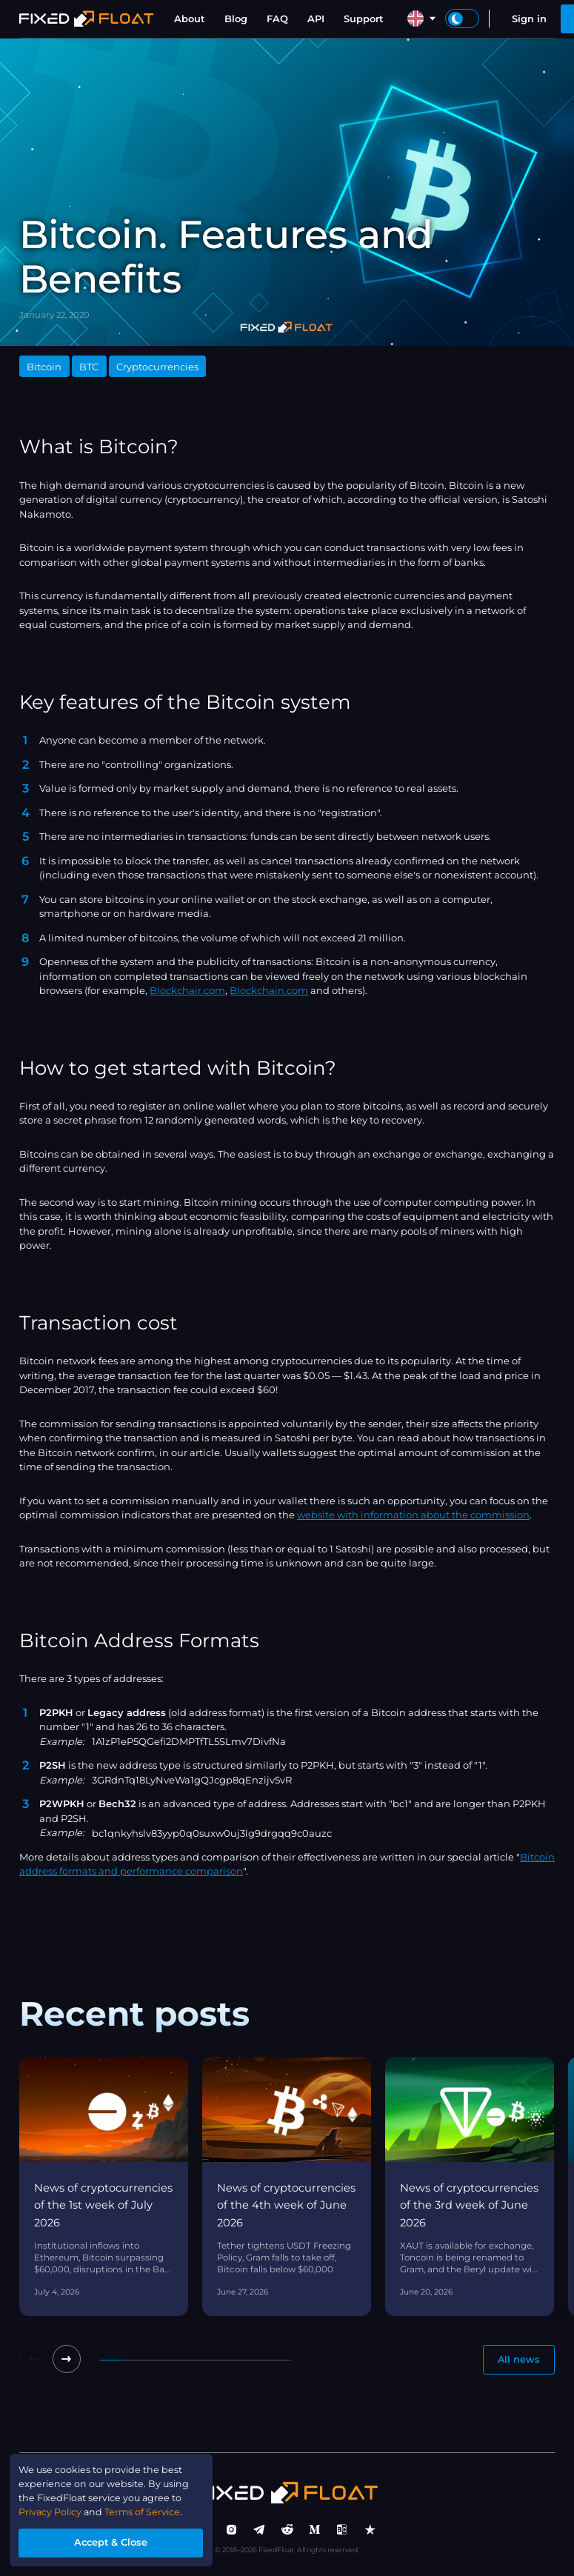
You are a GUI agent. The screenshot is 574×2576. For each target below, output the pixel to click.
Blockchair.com (187, 990)
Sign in (529, 18)
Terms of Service (147, 2511)
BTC (89, 367)
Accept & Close (114, 2542)
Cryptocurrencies (157, 367)
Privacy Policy (52, 2511)
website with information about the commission (413, 1515)
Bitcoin (44, 367)
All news (518, 2360)
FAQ (277, 18)
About (189, 18)
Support (364, 18)
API (315, 18)
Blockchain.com (269, 990)
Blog (235, 18)
